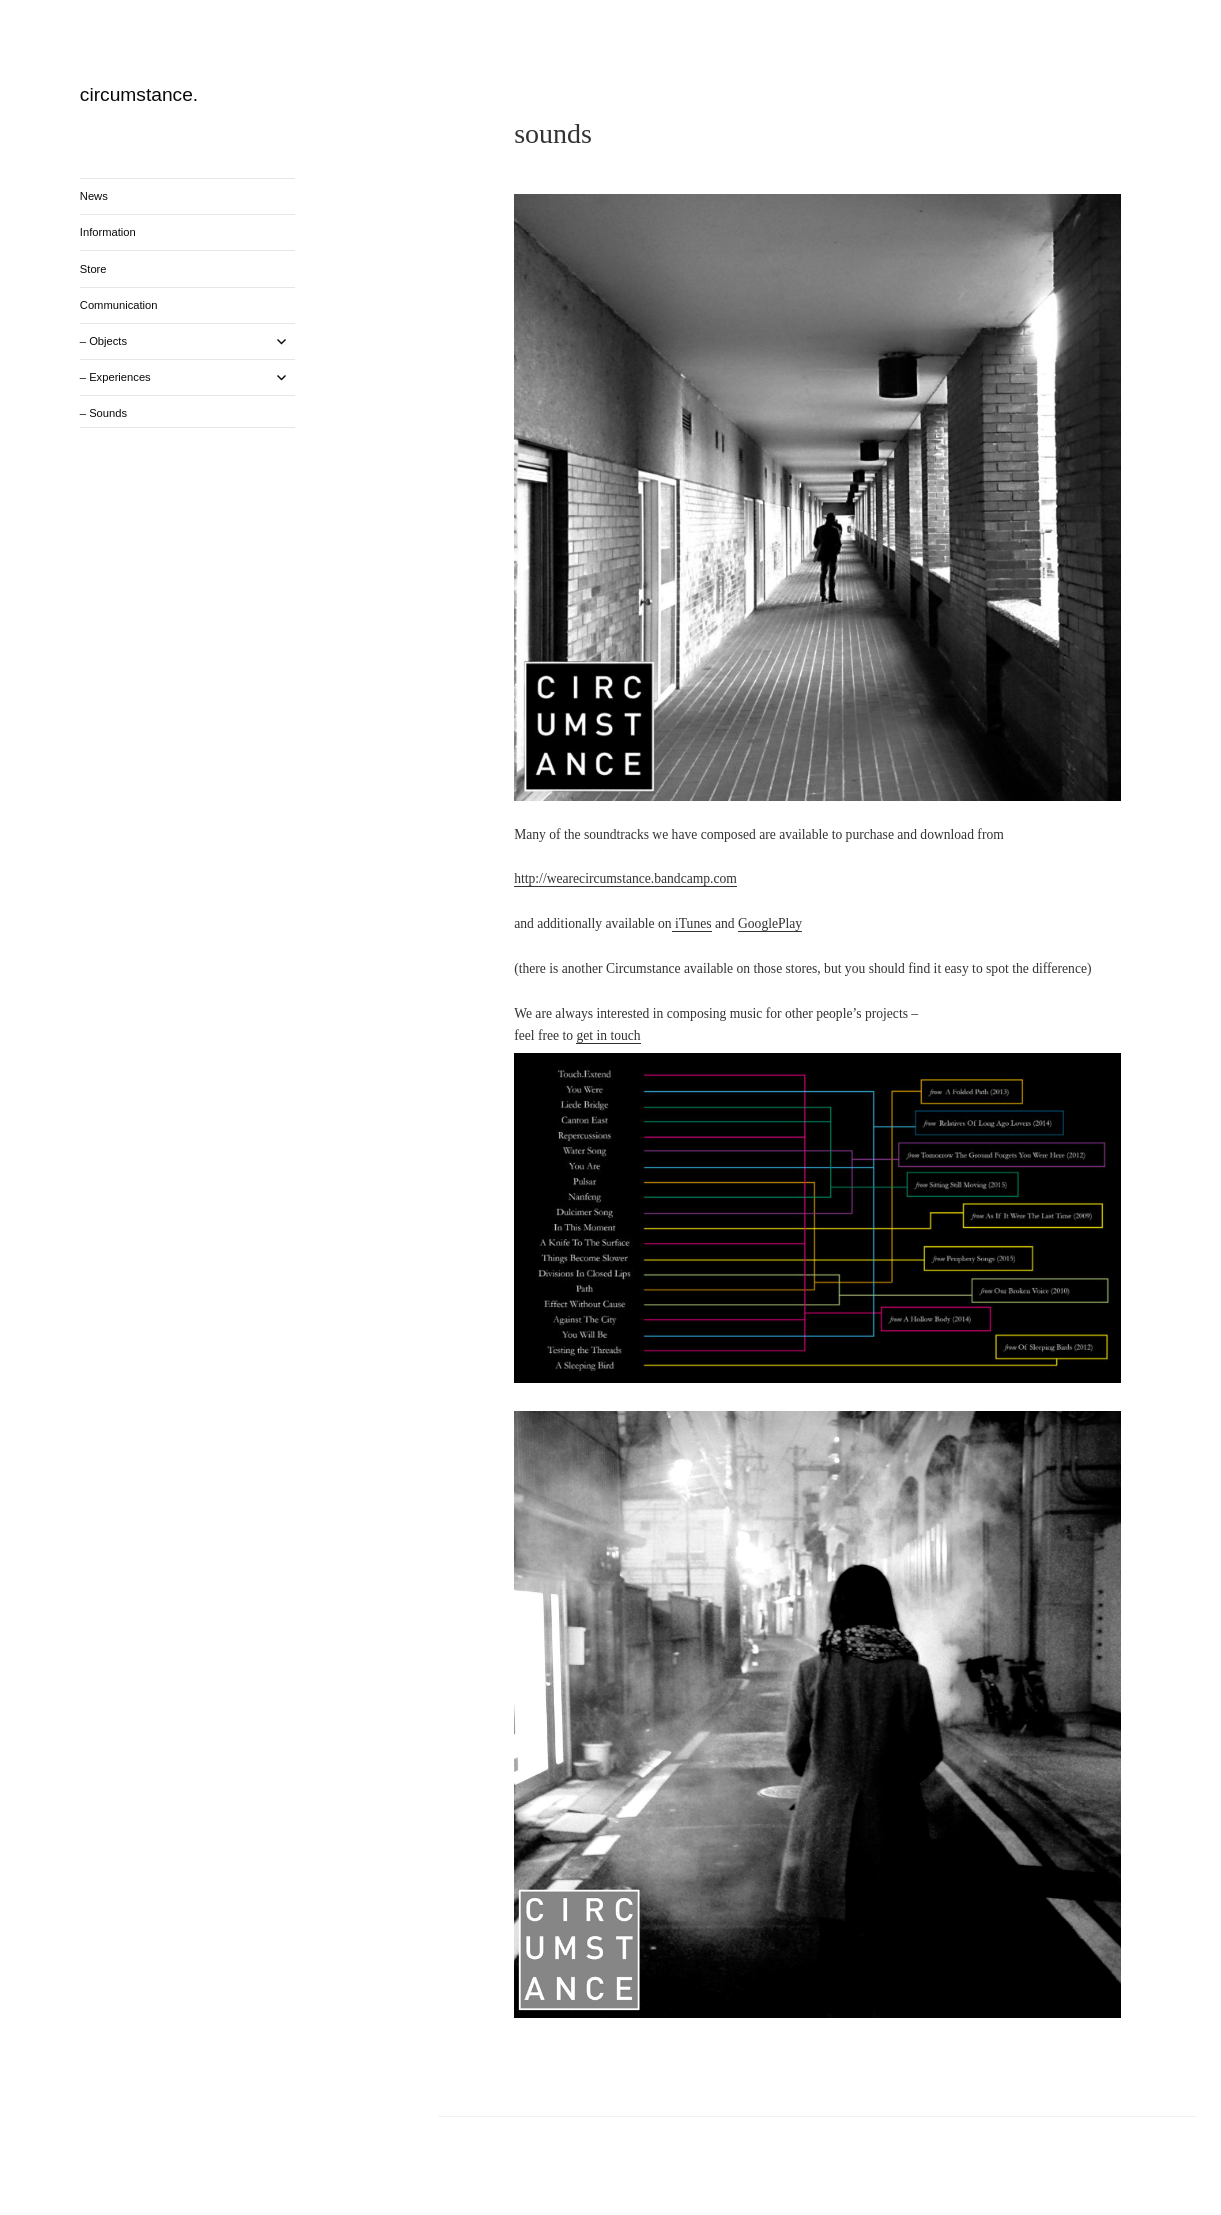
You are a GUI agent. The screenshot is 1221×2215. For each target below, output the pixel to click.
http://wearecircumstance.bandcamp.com (625, 878)
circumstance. (139, 94)
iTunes (692, 923)
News (94, 196)
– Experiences (115, 377)
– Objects (103, 341)
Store (93, 269)
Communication (119, 305)
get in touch (608, 1035)
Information (108, 232)
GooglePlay (770, 923)
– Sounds (103, 413)
